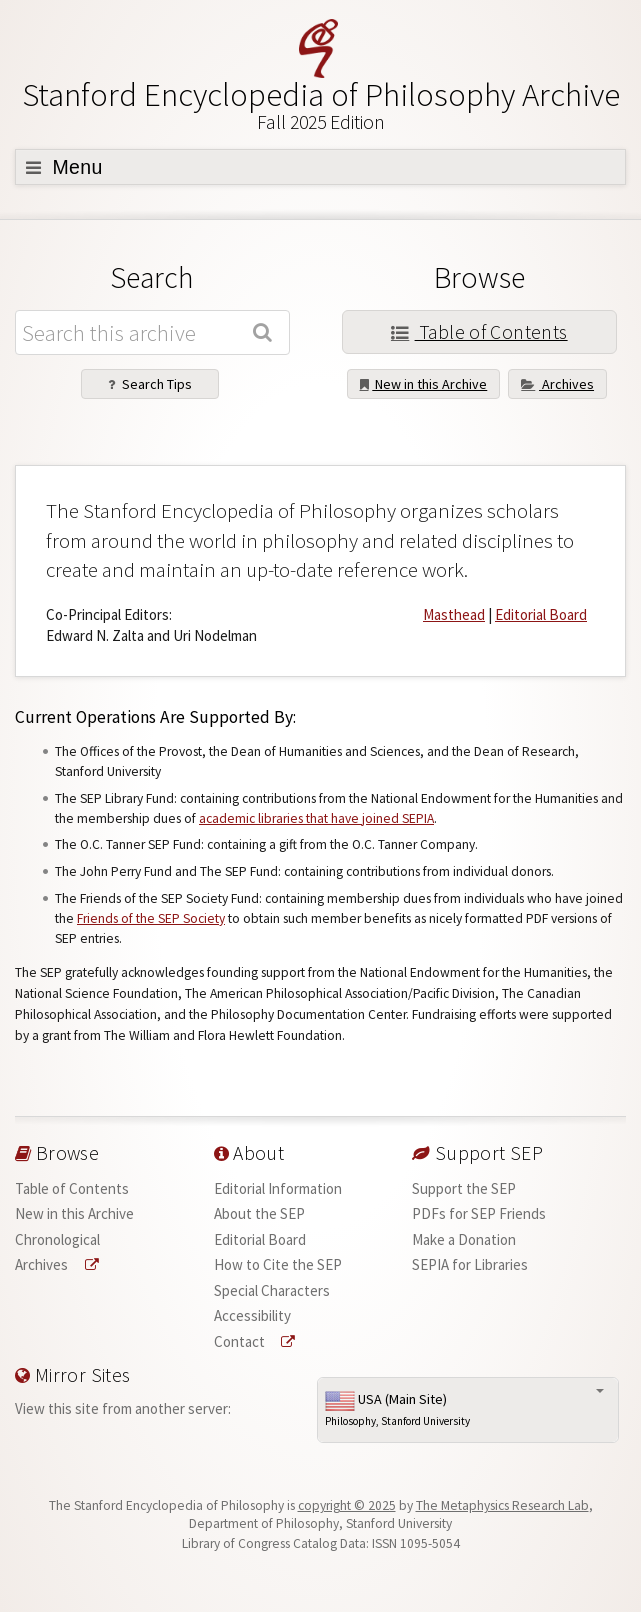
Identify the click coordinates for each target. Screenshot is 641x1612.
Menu (64, 167)
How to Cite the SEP (278, 1264)
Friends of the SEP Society (151, 918)
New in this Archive (424, 384)
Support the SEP (464, 1188)
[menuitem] (113, 1189)
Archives (557, 384)
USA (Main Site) (467, 1410)
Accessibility (252, 1315)
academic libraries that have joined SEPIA (316, 818)
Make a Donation (464, 1239)
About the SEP (259, 1213)
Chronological (57, 1239)
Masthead (454, 614)
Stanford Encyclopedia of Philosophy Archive (320, 104)
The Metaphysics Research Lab (502, 1505)
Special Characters (272, 1290)
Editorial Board (541, 614)
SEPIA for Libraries (470, 1264)
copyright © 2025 (347, 1505)
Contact (255, 1341)
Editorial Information (278, 1188)
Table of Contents (479, 332)
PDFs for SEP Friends (479, 1213)
